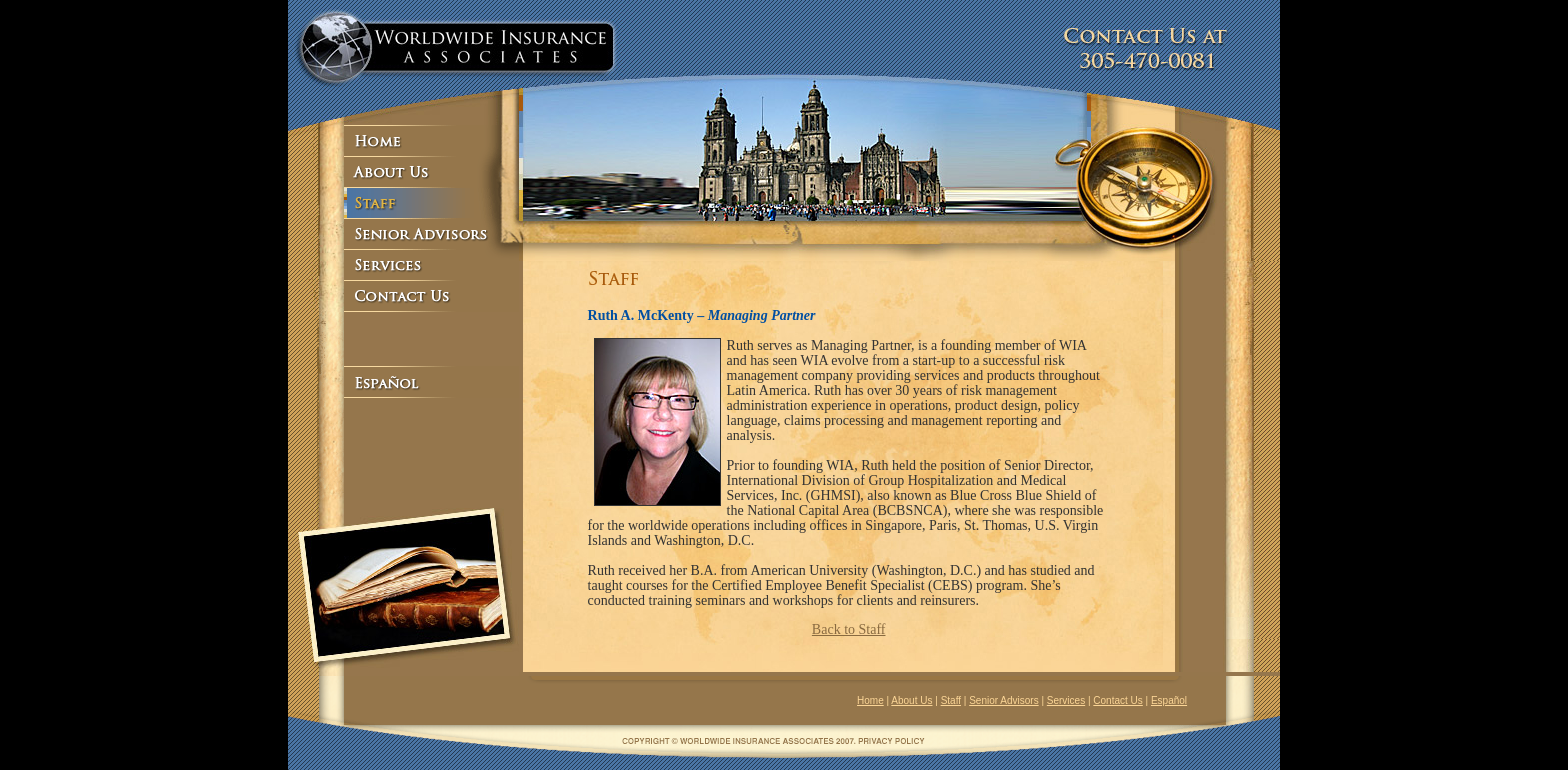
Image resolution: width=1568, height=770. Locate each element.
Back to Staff (849, 629)
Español (1169, 700)
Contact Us (1117, 700)
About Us (911, 700)
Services (1066, 700)
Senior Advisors (1003, 700)
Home (870, 700)
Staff (951, 700)
